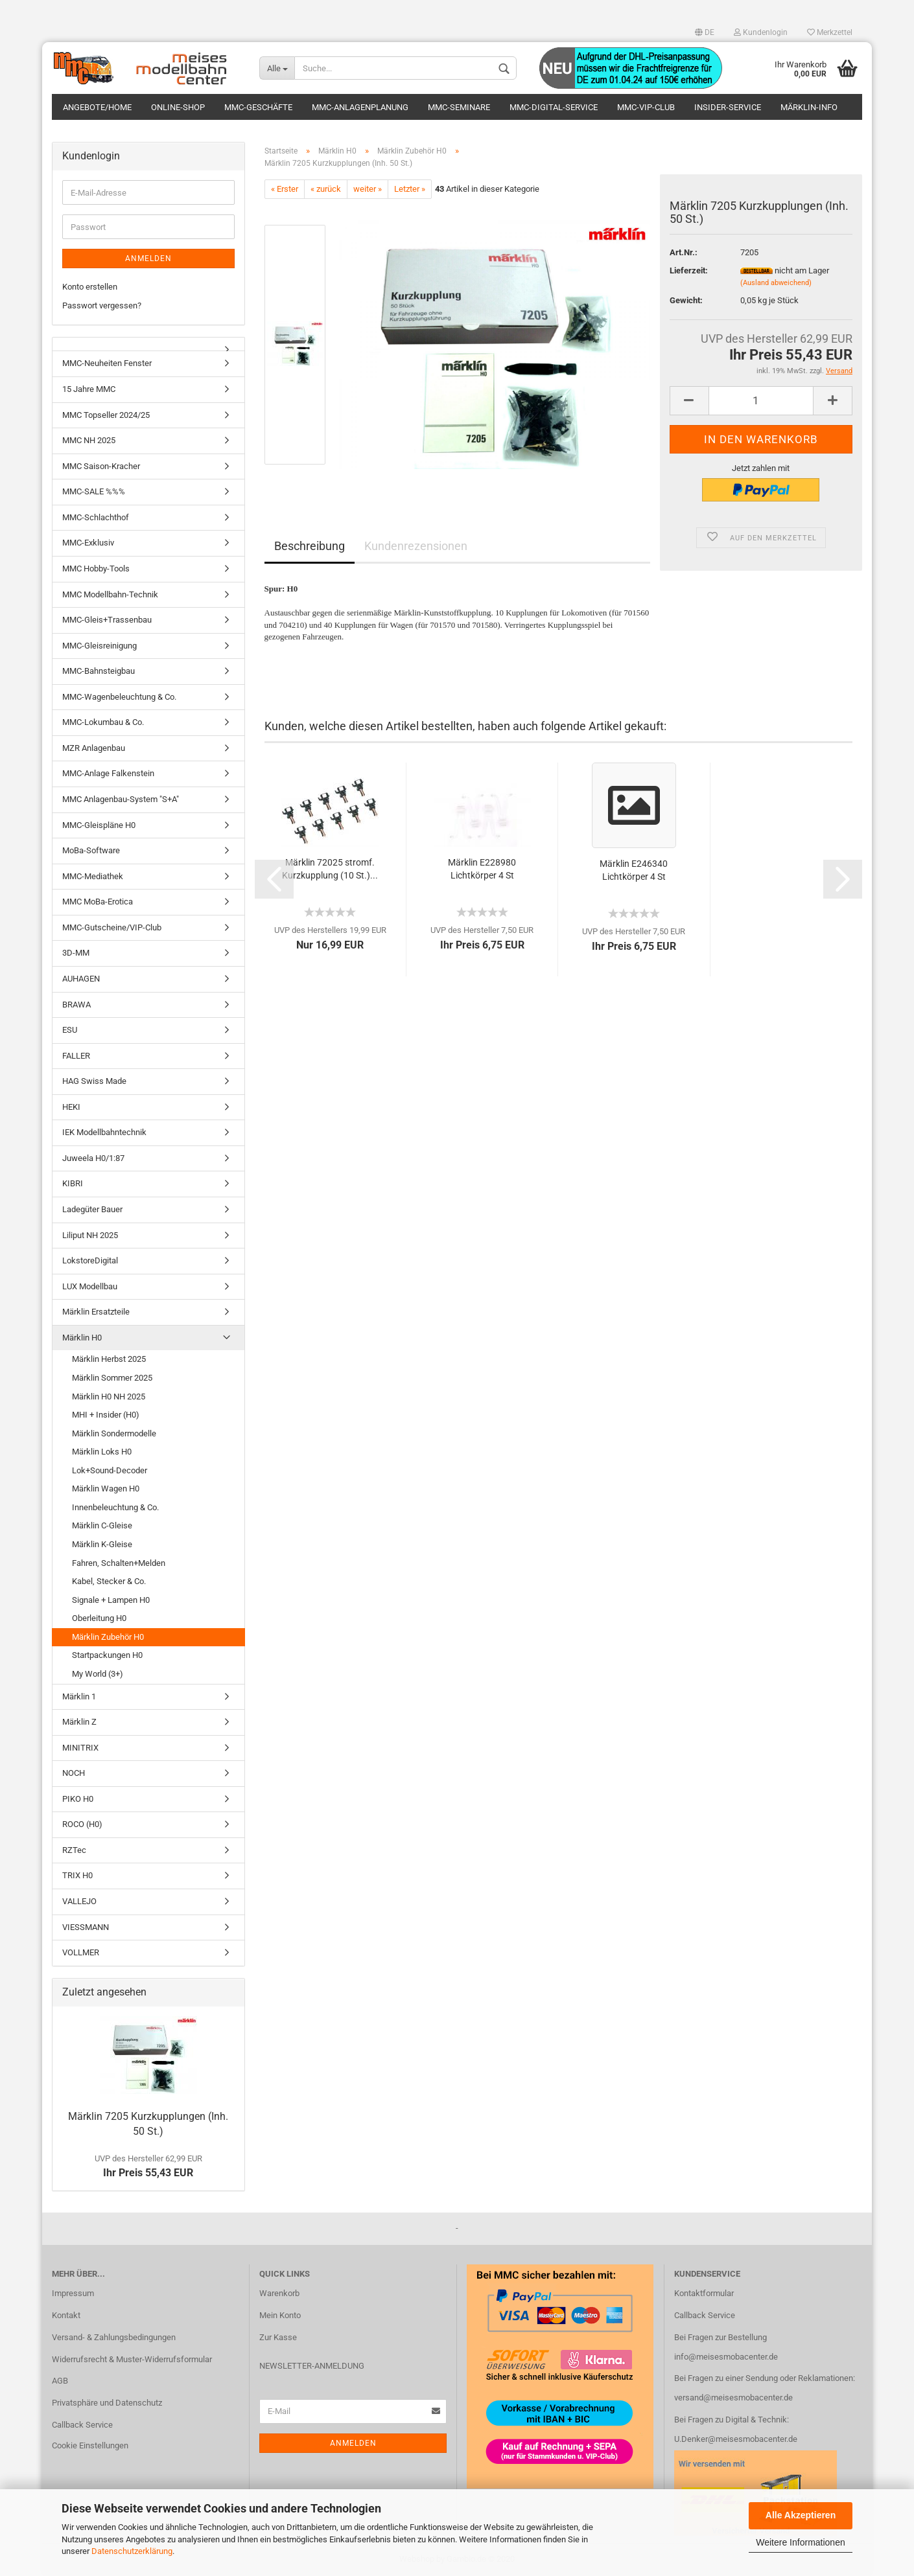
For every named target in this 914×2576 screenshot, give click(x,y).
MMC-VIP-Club (646, 107)
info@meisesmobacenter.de (726, 2357)
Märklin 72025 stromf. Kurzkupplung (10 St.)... (330, 868)
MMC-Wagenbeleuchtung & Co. (119, 697)
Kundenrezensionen (415, 546)
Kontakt (66, 2315)
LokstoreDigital (90, 1261)
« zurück (326, 189)
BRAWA (76, 1004)
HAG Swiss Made (94, 1082)
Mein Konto (280, 2315)
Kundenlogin (761, 32)
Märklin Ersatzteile (96, 1312)
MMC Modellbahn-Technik (110, 594)
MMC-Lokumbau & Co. (103, 723)
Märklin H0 (82, 1337)
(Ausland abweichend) (776, 283)
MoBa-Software (91, 851)
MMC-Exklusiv (88, 543)
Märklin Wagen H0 (105, 1489)
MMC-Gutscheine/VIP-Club (111, 927)
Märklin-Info (809, 107)
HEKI (71, 1107)
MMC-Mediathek (92, 876)
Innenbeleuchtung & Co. (115, 1507)
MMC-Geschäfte (258, 107)
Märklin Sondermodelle (114, 1433)
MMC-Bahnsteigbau (98, 671)
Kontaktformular (704, 2293)
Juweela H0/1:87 (93, 1158)
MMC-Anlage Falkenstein (108, 774)
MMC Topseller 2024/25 (106, 415)
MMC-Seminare (459, 107)
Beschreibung (309, 546)
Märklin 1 (79, 1696)
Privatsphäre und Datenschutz (107, 2403)
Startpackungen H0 (107, 1656)
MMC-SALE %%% (93, 492)
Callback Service (82, 2425)
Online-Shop (178, 107)
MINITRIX (80, 1748)
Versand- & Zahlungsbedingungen (114, 2337)
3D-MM (75, 953)
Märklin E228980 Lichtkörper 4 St (482, 868)
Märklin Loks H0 (102, 1452)
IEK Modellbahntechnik (104, 1133)
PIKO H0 (77, 1799)
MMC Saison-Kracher (101, 466)
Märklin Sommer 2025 (112, 1378)
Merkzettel (829, 32)
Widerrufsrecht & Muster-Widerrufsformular (132, 2359)
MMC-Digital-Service (554, 107)
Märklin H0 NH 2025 (108, 1396)
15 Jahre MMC (88, 390)
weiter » (367, 189)
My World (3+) (97, 1674)
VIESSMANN (85, 1927)
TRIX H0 (77, 1876)
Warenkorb (279, 2293)
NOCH (73, 1773)
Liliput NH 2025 (90, 1235)
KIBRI (72, 1184)
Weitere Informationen (800, 2542)
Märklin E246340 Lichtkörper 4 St (634, 870)
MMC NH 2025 (88, 441)
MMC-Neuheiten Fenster (107, 364)
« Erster (284, 189)
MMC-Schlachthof (95, 517)
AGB (60, 2381)
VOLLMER (80, 1953)
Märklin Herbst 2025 (109, 1359)
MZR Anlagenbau (93, 748)
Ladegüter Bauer (92, 1210)
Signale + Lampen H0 (111, 1600)
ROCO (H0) (82, 1825)
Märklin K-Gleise (102, 1545)
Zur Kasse (278, 2337)
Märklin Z (79, 1722)
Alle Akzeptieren (801, 2515)
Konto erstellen (89, 287)
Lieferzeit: (689, 270)
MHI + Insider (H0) (105, 1415)
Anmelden (148, 259)
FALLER (76, 1056)
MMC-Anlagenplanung (360, 107)
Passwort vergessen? (101, 305)
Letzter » (409, 189)
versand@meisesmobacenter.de (733, 2398)
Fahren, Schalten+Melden (118, 1563)
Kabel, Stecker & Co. (109, 1582)
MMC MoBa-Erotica (97, 902)
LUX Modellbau (89, 1286)
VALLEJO (79, 1902)
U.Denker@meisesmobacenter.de (735, 2439)
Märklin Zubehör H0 (108, 1637)
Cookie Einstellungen (90, 2446)
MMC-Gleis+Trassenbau (107, 620)
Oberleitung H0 (99, 1619)
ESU (69, 1030)
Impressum (73, 2293)
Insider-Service (727, 107)
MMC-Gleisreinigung (99, 645)
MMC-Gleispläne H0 (98, 825)
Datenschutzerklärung (131, 2551)
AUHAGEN (81, 978)
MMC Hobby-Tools (96, 568)
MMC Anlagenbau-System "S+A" (120, 800)
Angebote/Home (97, 107)
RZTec (74, 1850)
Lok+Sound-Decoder (109, 1470)
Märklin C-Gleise (102, 1526)
